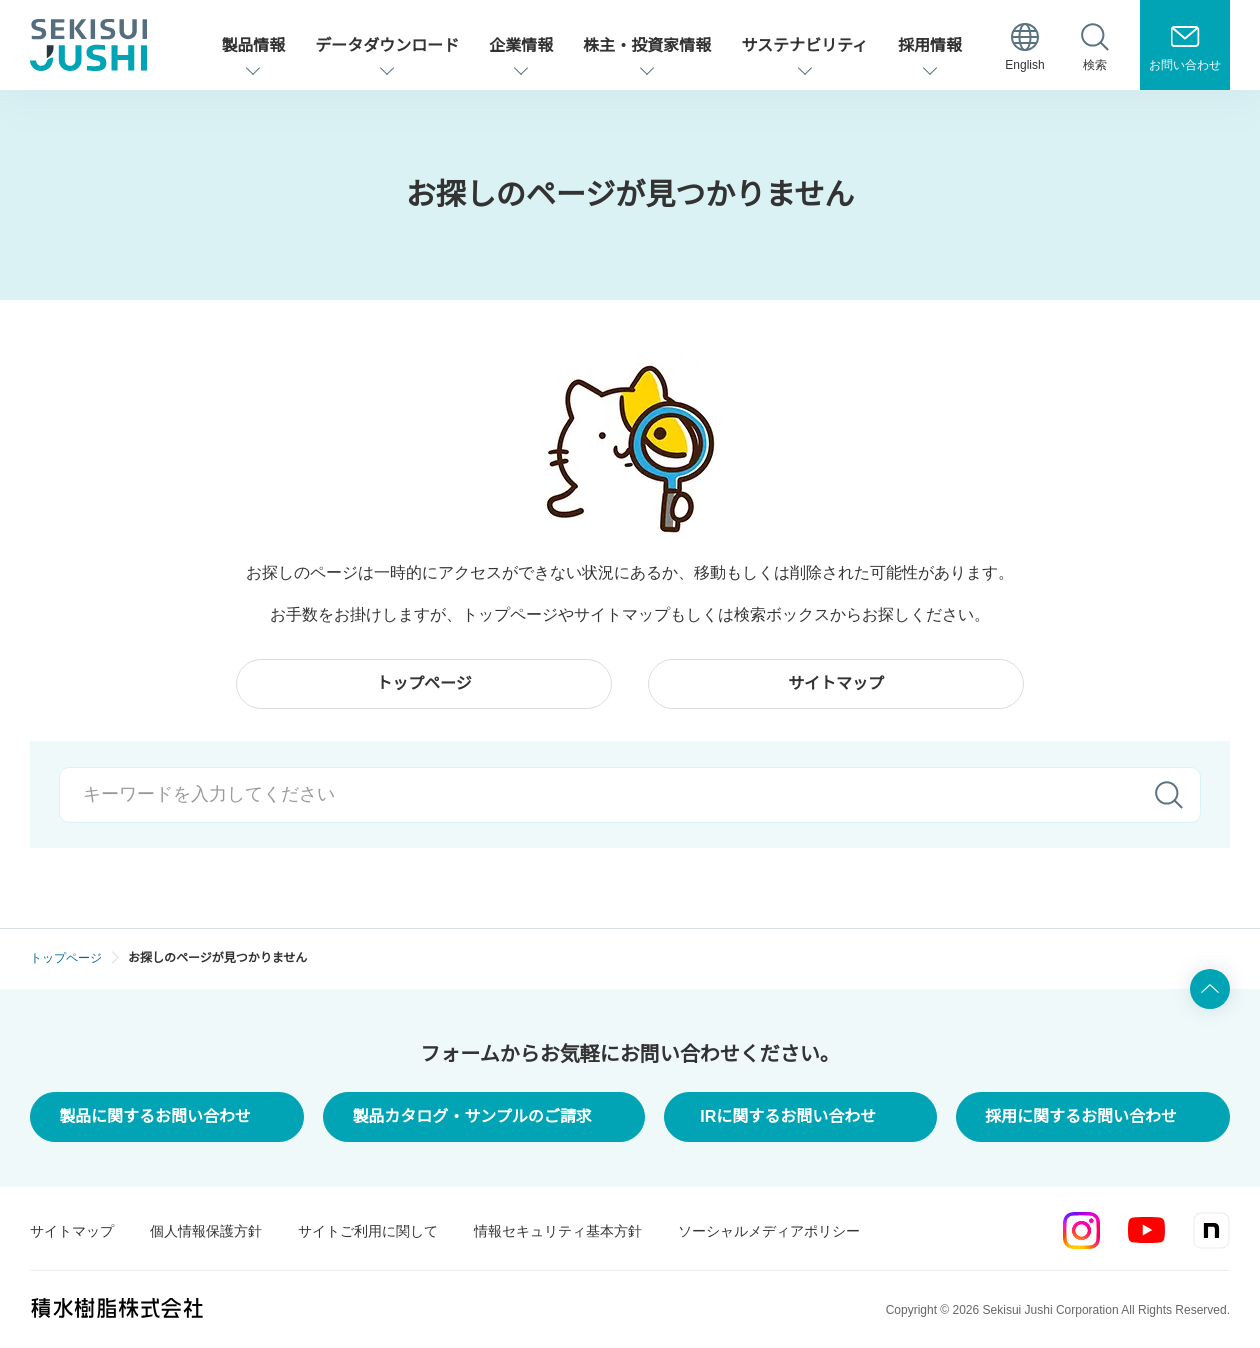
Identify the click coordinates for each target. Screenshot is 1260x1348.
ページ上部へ (1210, 989)
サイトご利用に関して (368, 1231)
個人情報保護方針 (206, 1231)
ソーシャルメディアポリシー (769, 1231)
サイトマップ (72, 1231)
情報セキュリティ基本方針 (558, 1231)
